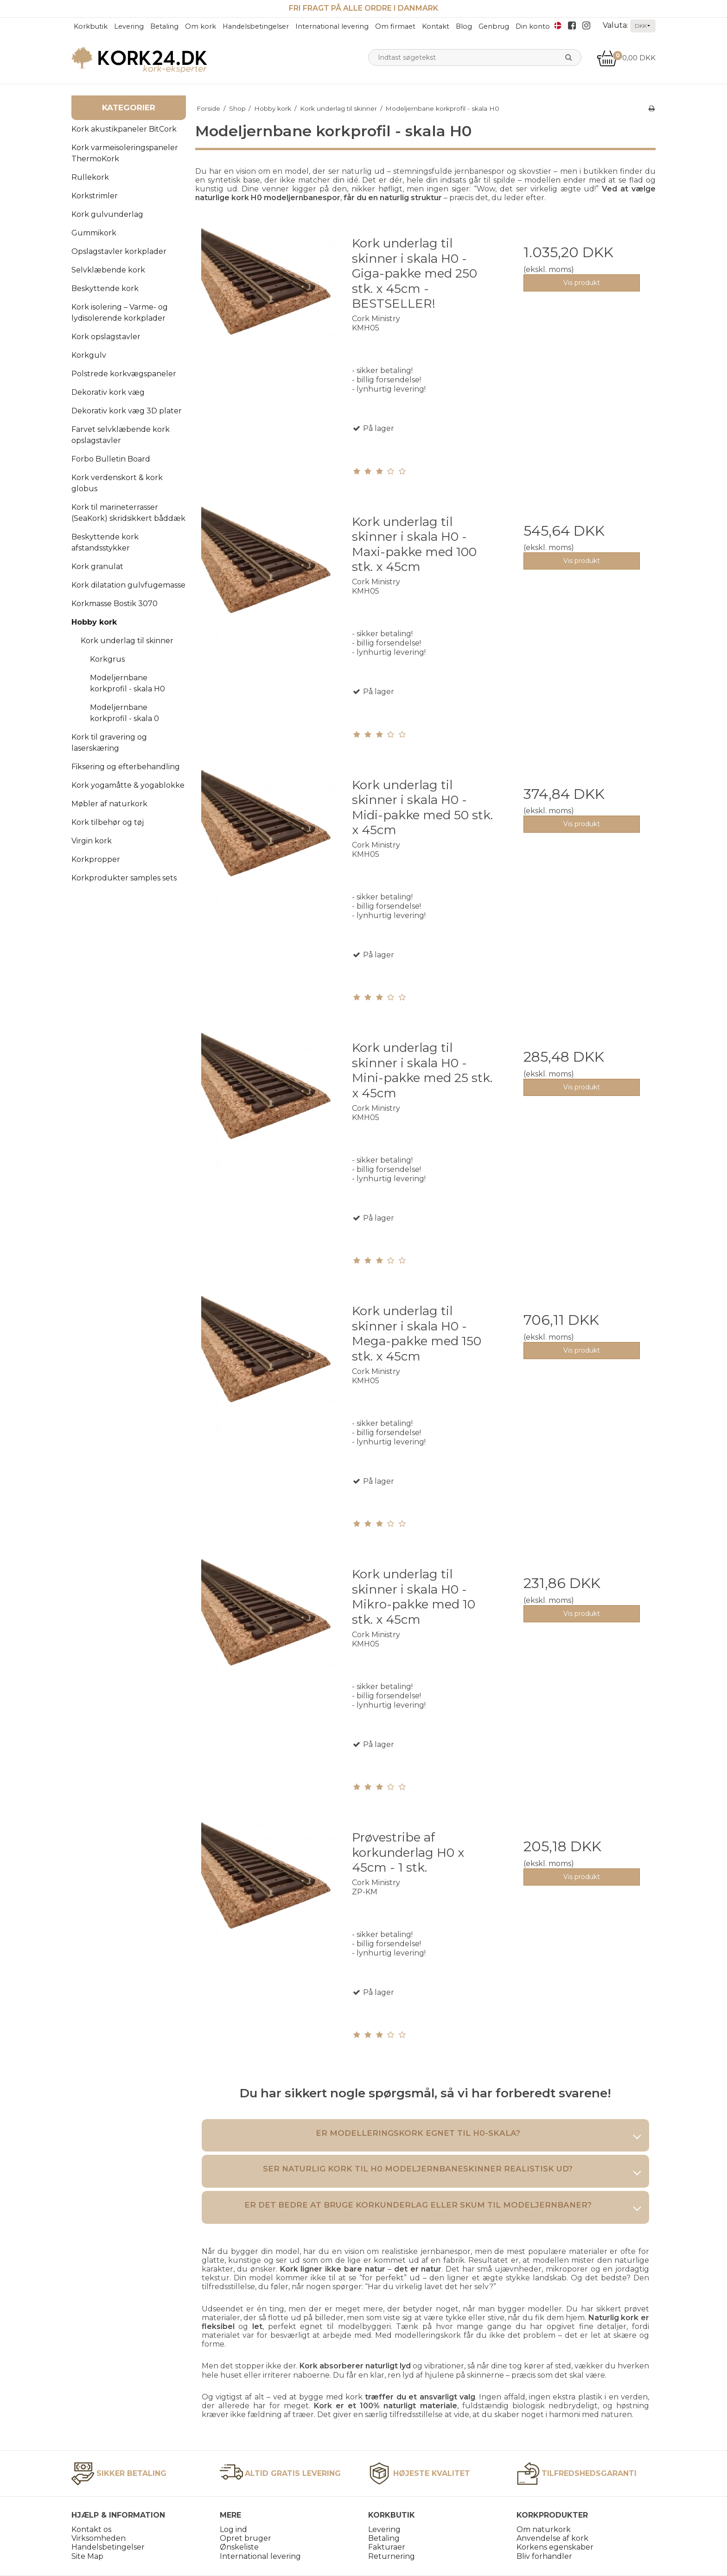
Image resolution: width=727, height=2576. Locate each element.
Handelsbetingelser (256, 26)
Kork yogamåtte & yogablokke (128, 785)
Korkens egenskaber (555, 2547)
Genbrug (493, 26)
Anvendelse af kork (552, 2538)
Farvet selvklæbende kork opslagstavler (120, 435)
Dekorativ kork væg (108, 392)
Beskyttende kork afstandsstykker (105, 542)
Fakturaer (386, 2547)
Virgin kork (91, 840)
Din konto (533, 26)
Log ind (233, 2529)
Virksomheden (98, 2538)
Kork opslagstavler (105, 336)
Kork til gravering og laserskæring (109, 743)
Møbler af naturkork (109, 803)
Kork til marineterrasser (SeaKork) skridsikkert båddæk (128, 513)
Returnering (391, 2556)
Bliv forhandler (544, 2556)
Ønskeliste (239, 2547)
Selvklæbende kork (108, 270)
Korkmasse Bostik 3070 (114, 603)
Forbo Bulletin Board (110, 459)
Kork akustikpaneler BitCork (124, 129)
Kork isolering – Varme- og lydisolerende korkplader (119, 313)
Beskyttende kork (105, 288)
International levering (332, 26)
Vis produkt (581, 282)
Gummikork (93, 232)
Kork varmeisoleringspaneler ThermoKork (124, 153)
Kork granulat (97, 566)
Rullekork (90, 177)
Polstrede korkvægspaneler (123, 373)
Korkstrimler (94, 195)
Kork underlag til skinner (127, 640)
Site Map (87, 2556)
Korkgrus (107, 659)
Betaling (164, 26)
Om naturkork (544, 2529)
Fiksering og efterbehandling (125, 766)
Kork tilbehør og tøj (107, 822)
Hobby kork (94, 622)
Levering (129, 26)
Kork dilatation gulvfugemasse (128, 585)
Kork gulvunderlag (107, 214)
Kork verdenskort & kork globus (117, 483)
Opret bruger (245, 2538)
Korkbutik (91, 26)
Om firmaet (395, 26)
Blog (464, 26)
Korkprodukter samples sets (124, 877)
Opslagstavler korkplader (118, 251)
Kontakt (435, 26)
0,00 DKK (626, 57)
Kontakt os (91, 2529)
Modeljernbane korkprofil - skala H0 (127, 683)
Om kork (200, 26)
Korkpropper (95, 859)
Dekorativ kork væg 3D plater (126, 410)
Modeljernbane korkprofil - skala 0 (124, 713)
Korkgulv (88, 355)
